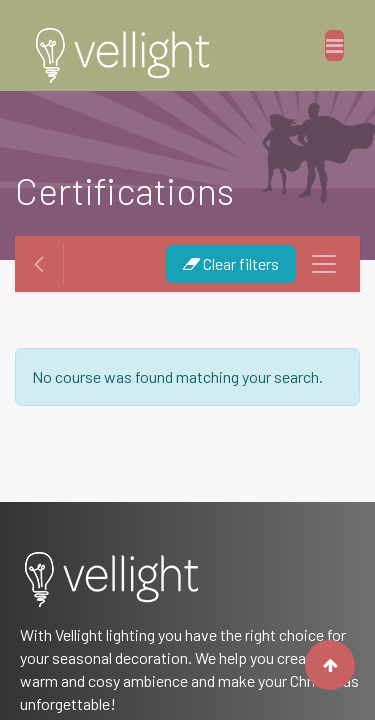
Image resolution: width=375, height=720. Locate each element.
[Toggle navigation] (324, 264)
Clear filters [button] (231, 263)
